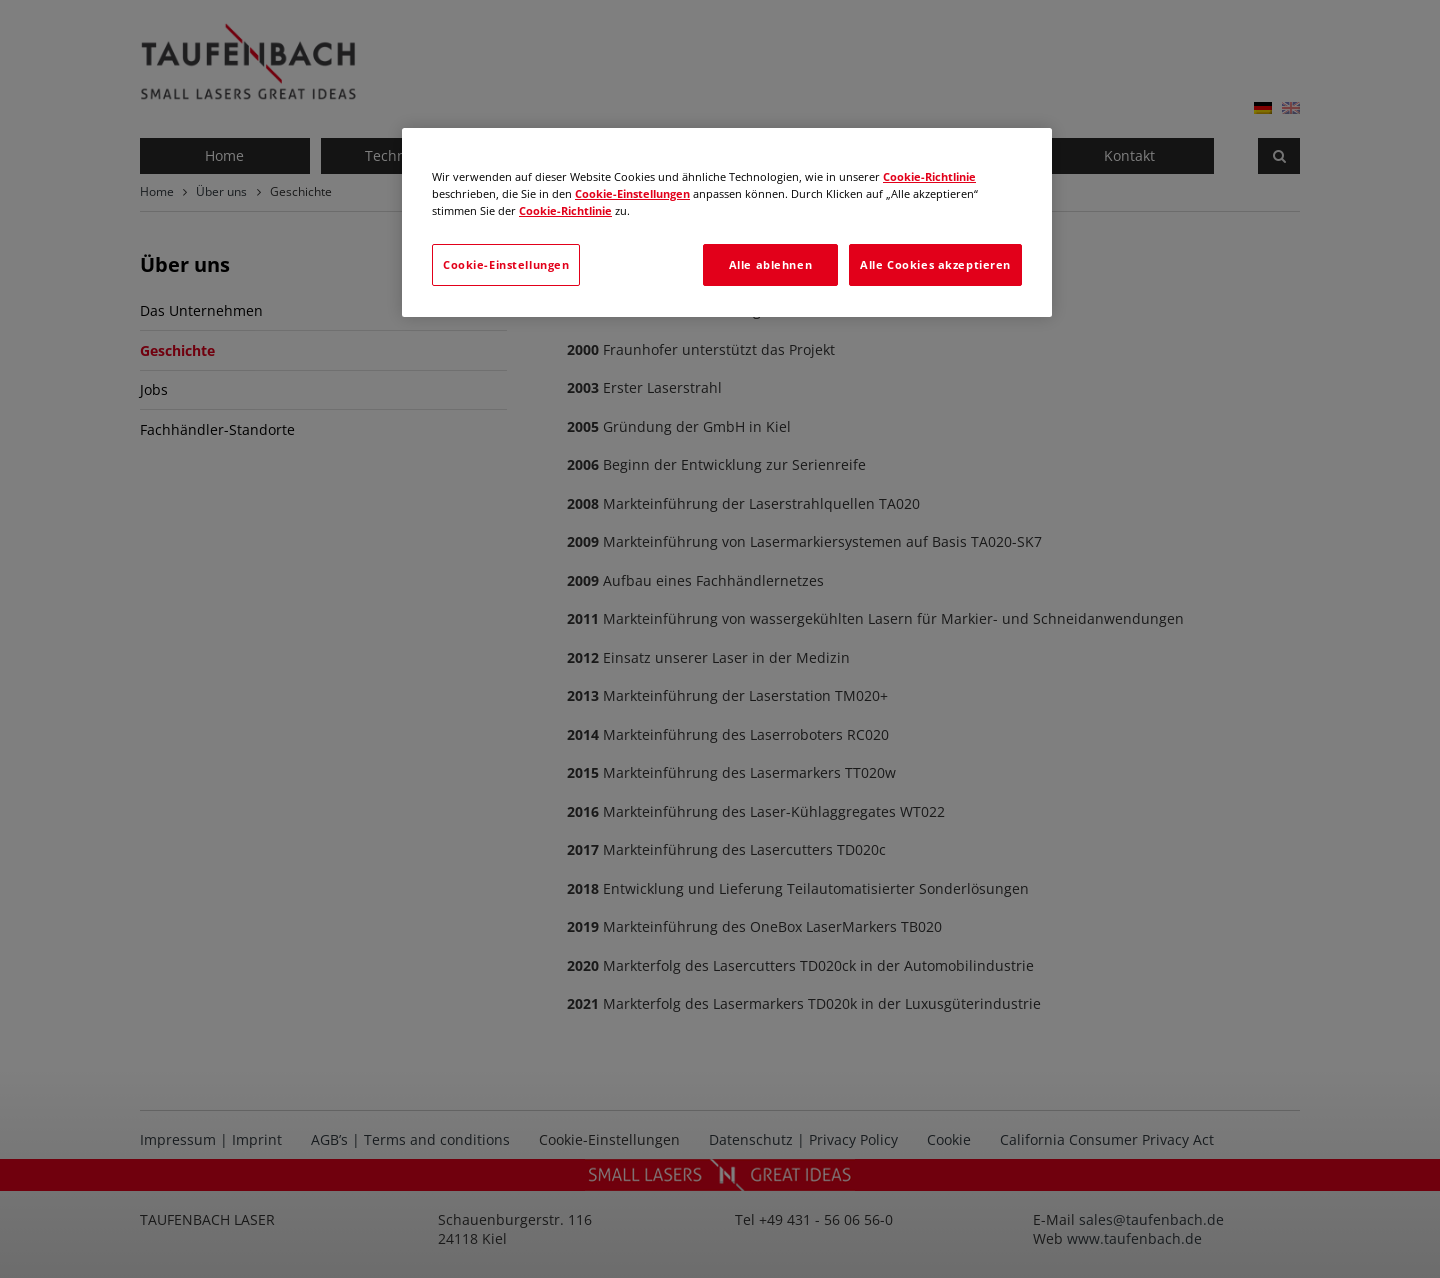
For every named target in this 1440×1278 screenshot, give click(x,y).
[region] (727, 222)
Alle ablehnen (770, 264)
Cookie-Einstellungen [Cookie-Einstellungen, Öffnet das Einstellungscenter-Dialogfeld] (506, 264)
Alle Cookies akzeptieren (935, 264)
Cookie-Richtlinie (929, 176)
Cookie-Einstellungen (632, 193)
